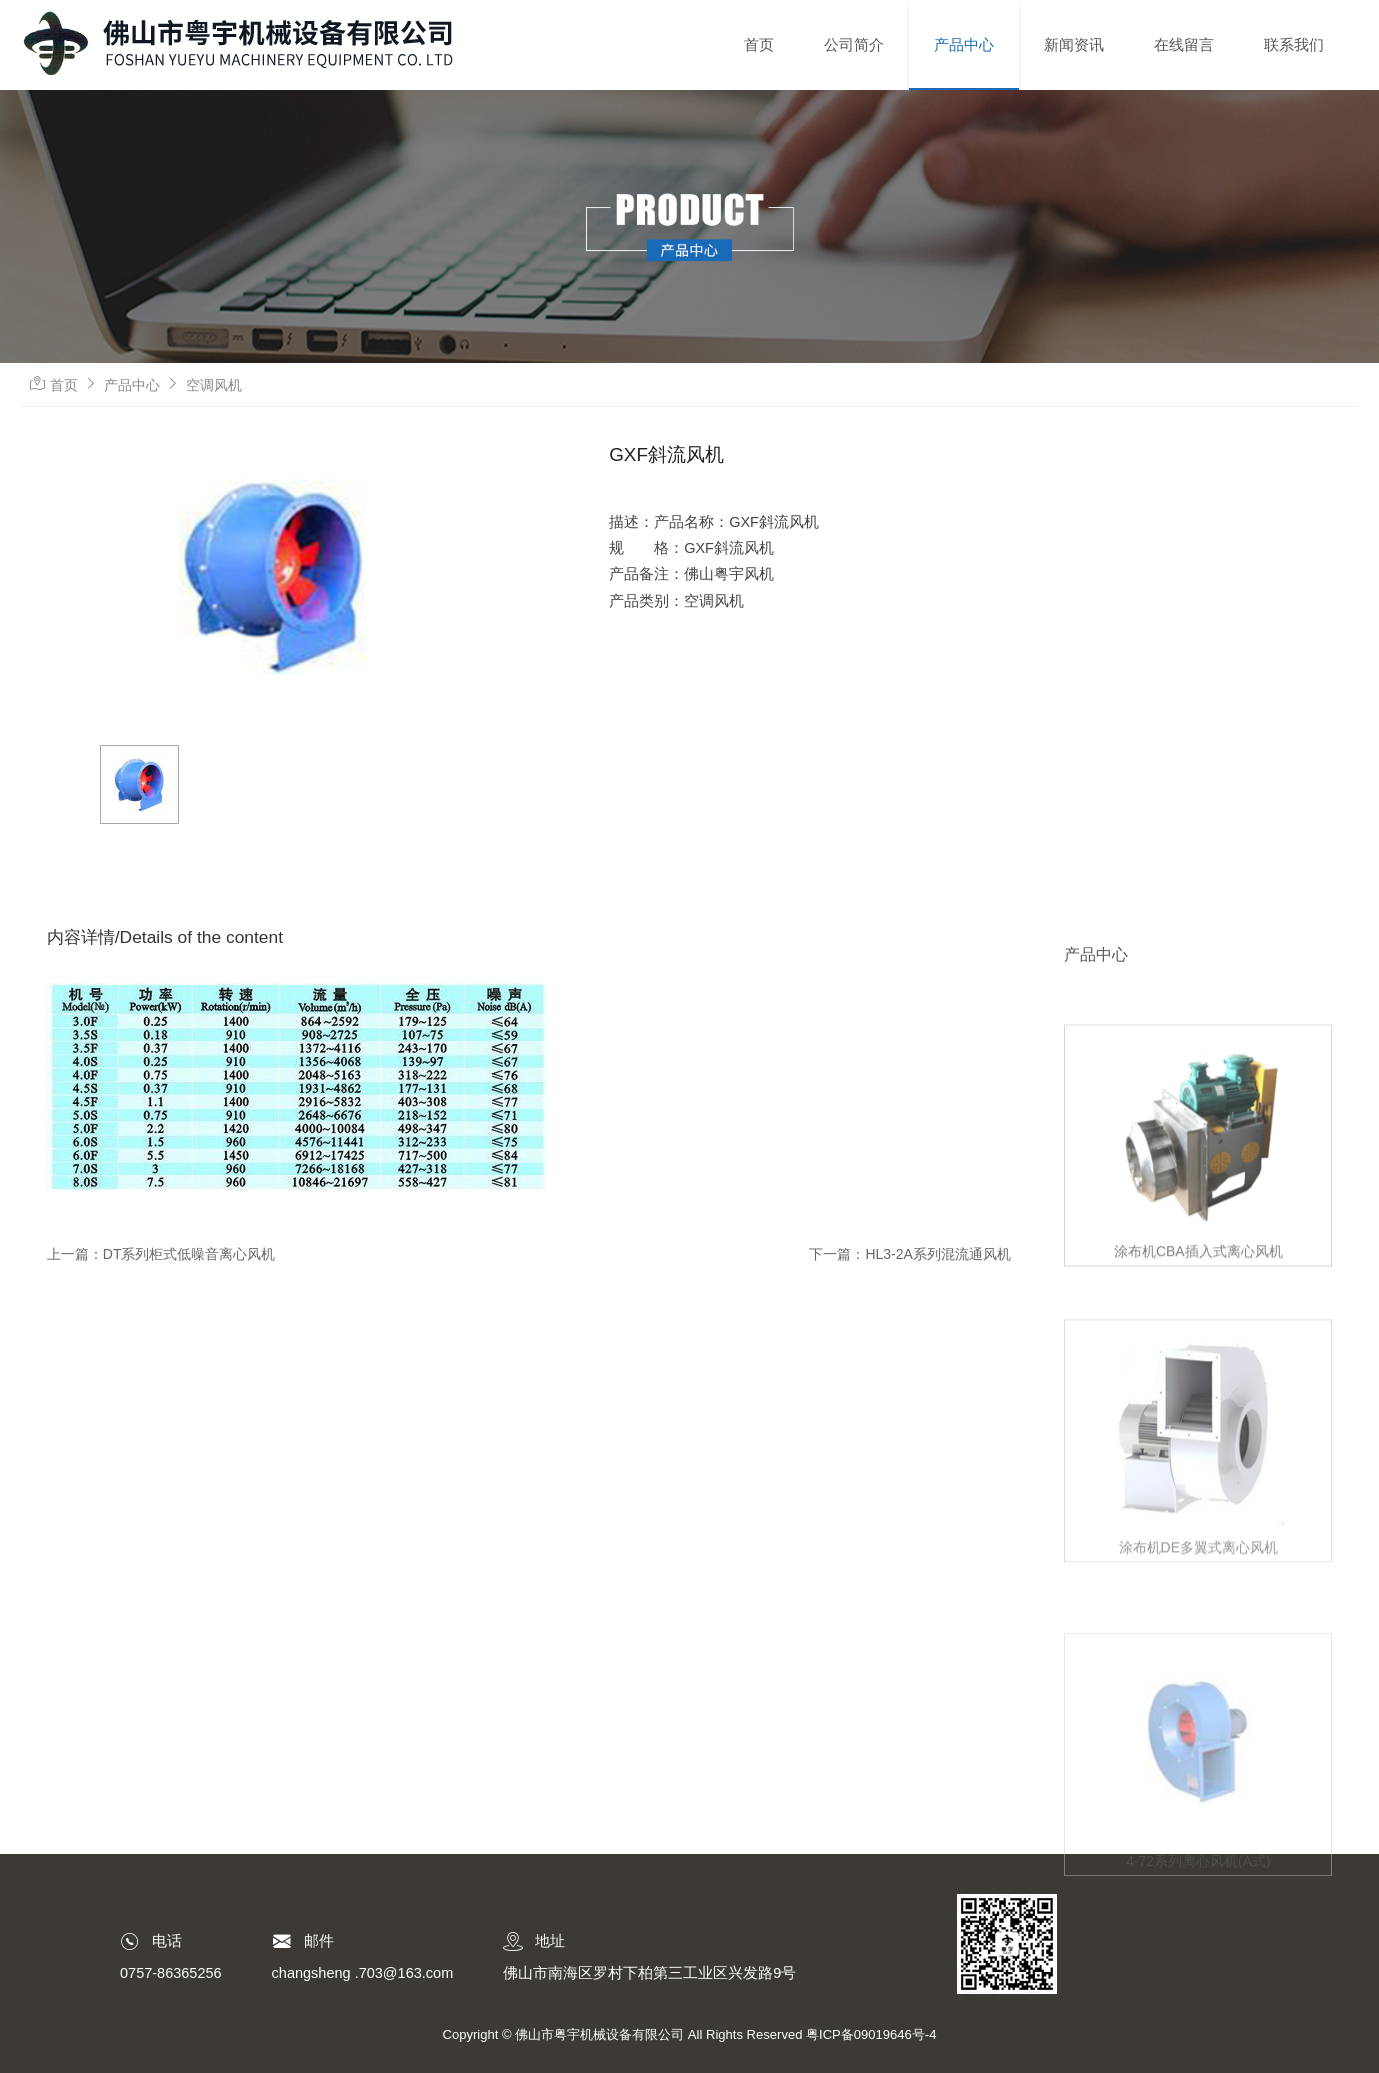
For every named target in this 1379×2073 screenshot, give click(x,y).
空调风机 (214, 385)
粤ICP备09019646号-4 (871, 2034)
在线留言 (1184, 44)
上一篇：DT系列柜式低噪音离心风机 (161, 1254)
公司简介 (854, 44)
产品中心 (964, 44)
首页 (759, 44)
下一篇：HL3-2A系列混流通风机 (909, 1254)
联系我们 (1294, 44)
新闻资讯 (1074, 44)
